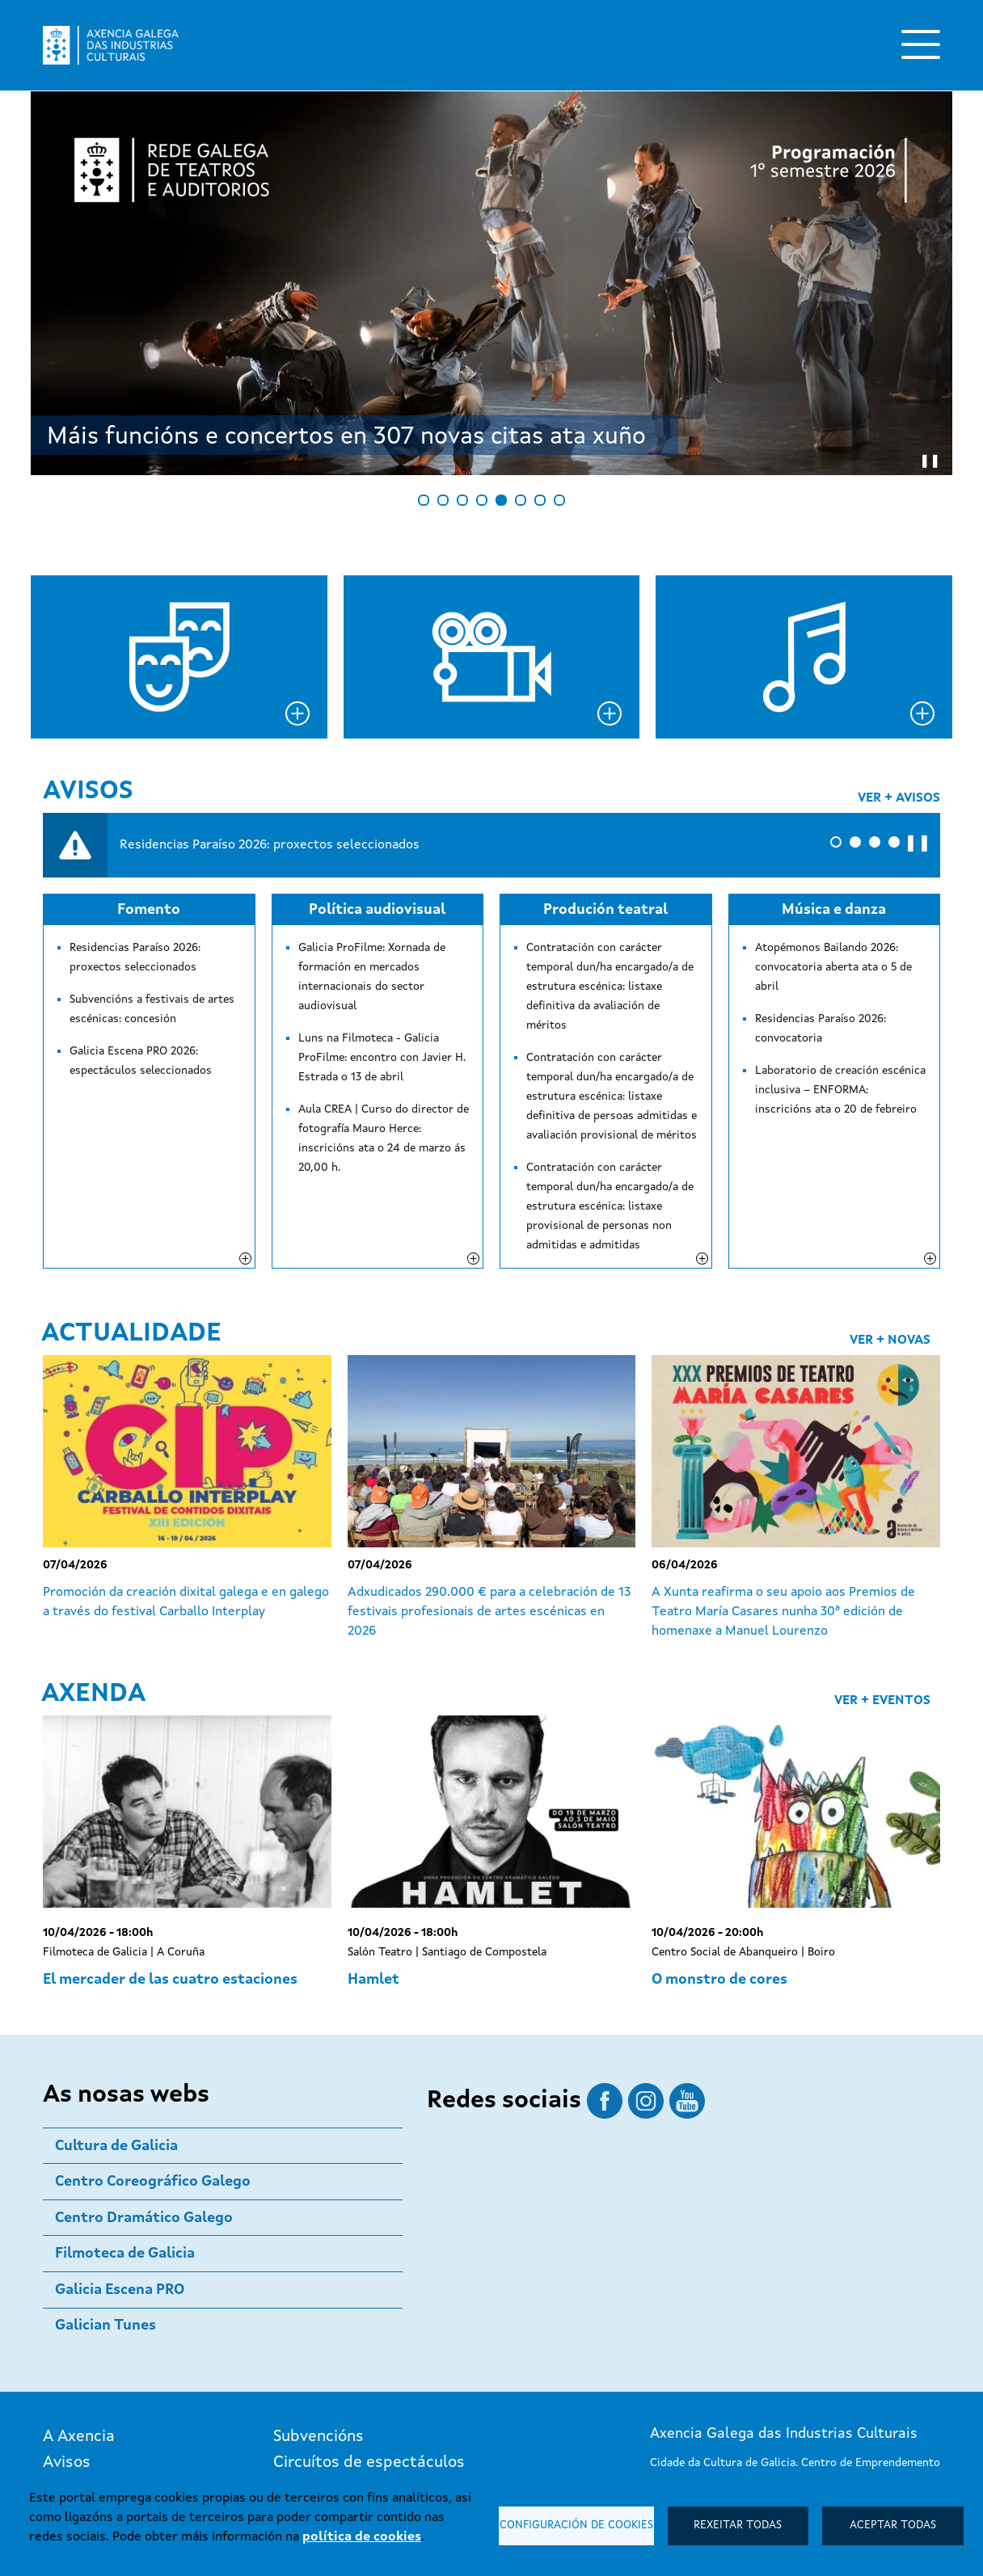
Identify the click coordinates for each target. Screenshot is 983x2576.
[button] (836, 842)
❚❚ (917, 844)
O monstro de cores (719, 1875)
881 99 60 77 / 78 (694, 2400)
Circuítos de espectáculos (369, 2359)
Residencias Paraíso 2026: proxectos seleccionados (270, 845)
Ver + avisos (899, 798)
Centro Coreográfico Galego (153, 2077)
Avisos (88, 792)
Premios (303, 2384)
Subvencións (318, 2333)
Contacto (77, 2462)
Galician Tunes (105, 2221)
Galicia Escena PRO (119, 2185)
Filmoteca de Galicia (125, 2149)
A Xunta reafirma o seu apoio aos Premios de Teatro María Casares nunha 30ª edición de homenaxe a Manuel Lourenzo (783, 1508)
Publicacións (319, 2410)
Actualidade (131, 1230)
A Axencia (79, 2333)
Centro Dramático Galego (144, 2114)
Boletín (69, 2436)
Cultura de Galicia (116, 2042)
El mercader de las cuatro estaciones (170, 1875)
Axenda (93, 1590)
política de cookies (361, 2537)
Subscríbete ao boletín (748, 2458)
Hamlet (373, 1875)
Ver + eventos (882, 1596)
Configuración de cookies (576, 2525)
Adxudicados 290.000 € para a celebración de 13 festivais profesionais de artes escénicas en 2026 (489, 1508)
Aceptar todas (893, 2525)
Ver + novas (890, 1236)
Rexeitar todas (738, 2525)
